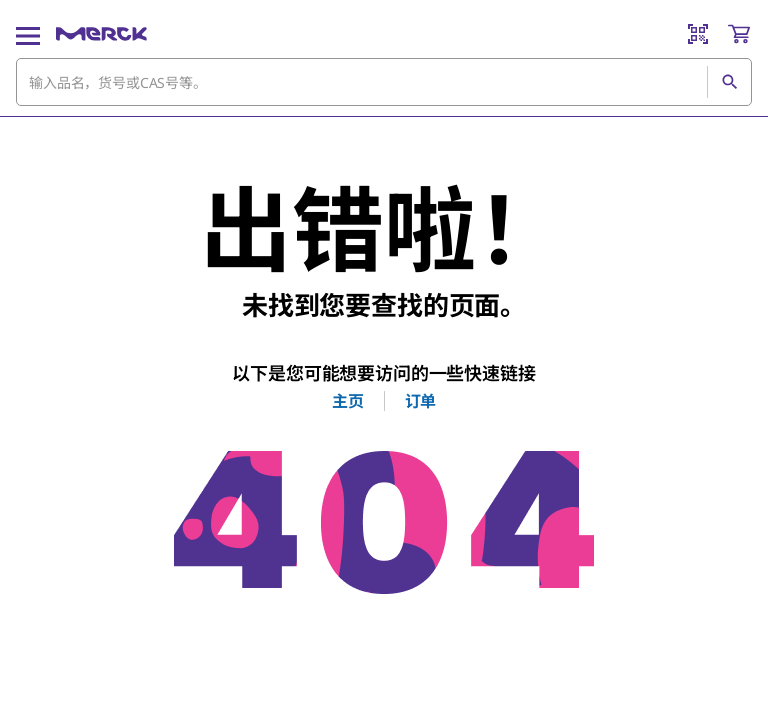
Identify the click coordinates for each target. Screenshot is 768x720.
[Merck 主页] (101, 34)
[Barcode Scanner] (698, 34)
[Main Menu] (28, 34)
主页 (348, 401)
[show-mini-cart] (739, 34)
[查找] (729, 82)
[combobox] (384, 82)
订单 (421, 401)
